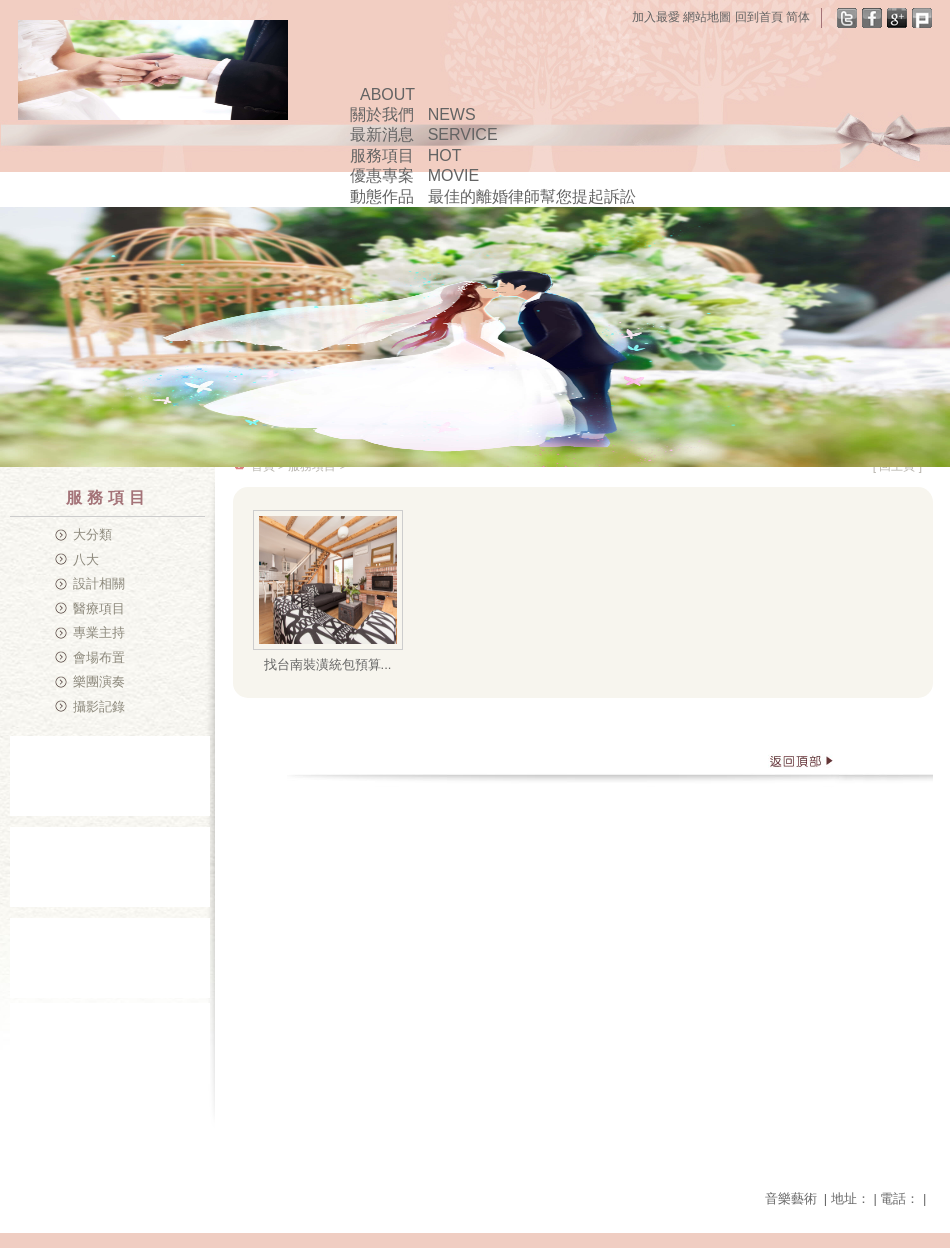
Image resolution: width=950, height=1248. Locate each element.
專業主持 (99, 632)
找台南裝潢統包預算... (328, 664)
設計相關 (99, 583)
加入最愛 (656, 17)
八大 (86, 559)
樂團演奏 (99, 681)
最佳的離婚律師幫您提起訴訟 (532, 196)
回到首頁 (759, 17)
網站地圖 (707, 17)
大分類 (92, 534)
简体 (798, 17)
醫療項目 (99, 608)
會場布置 (99, 657)
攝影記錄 (99, 706)
